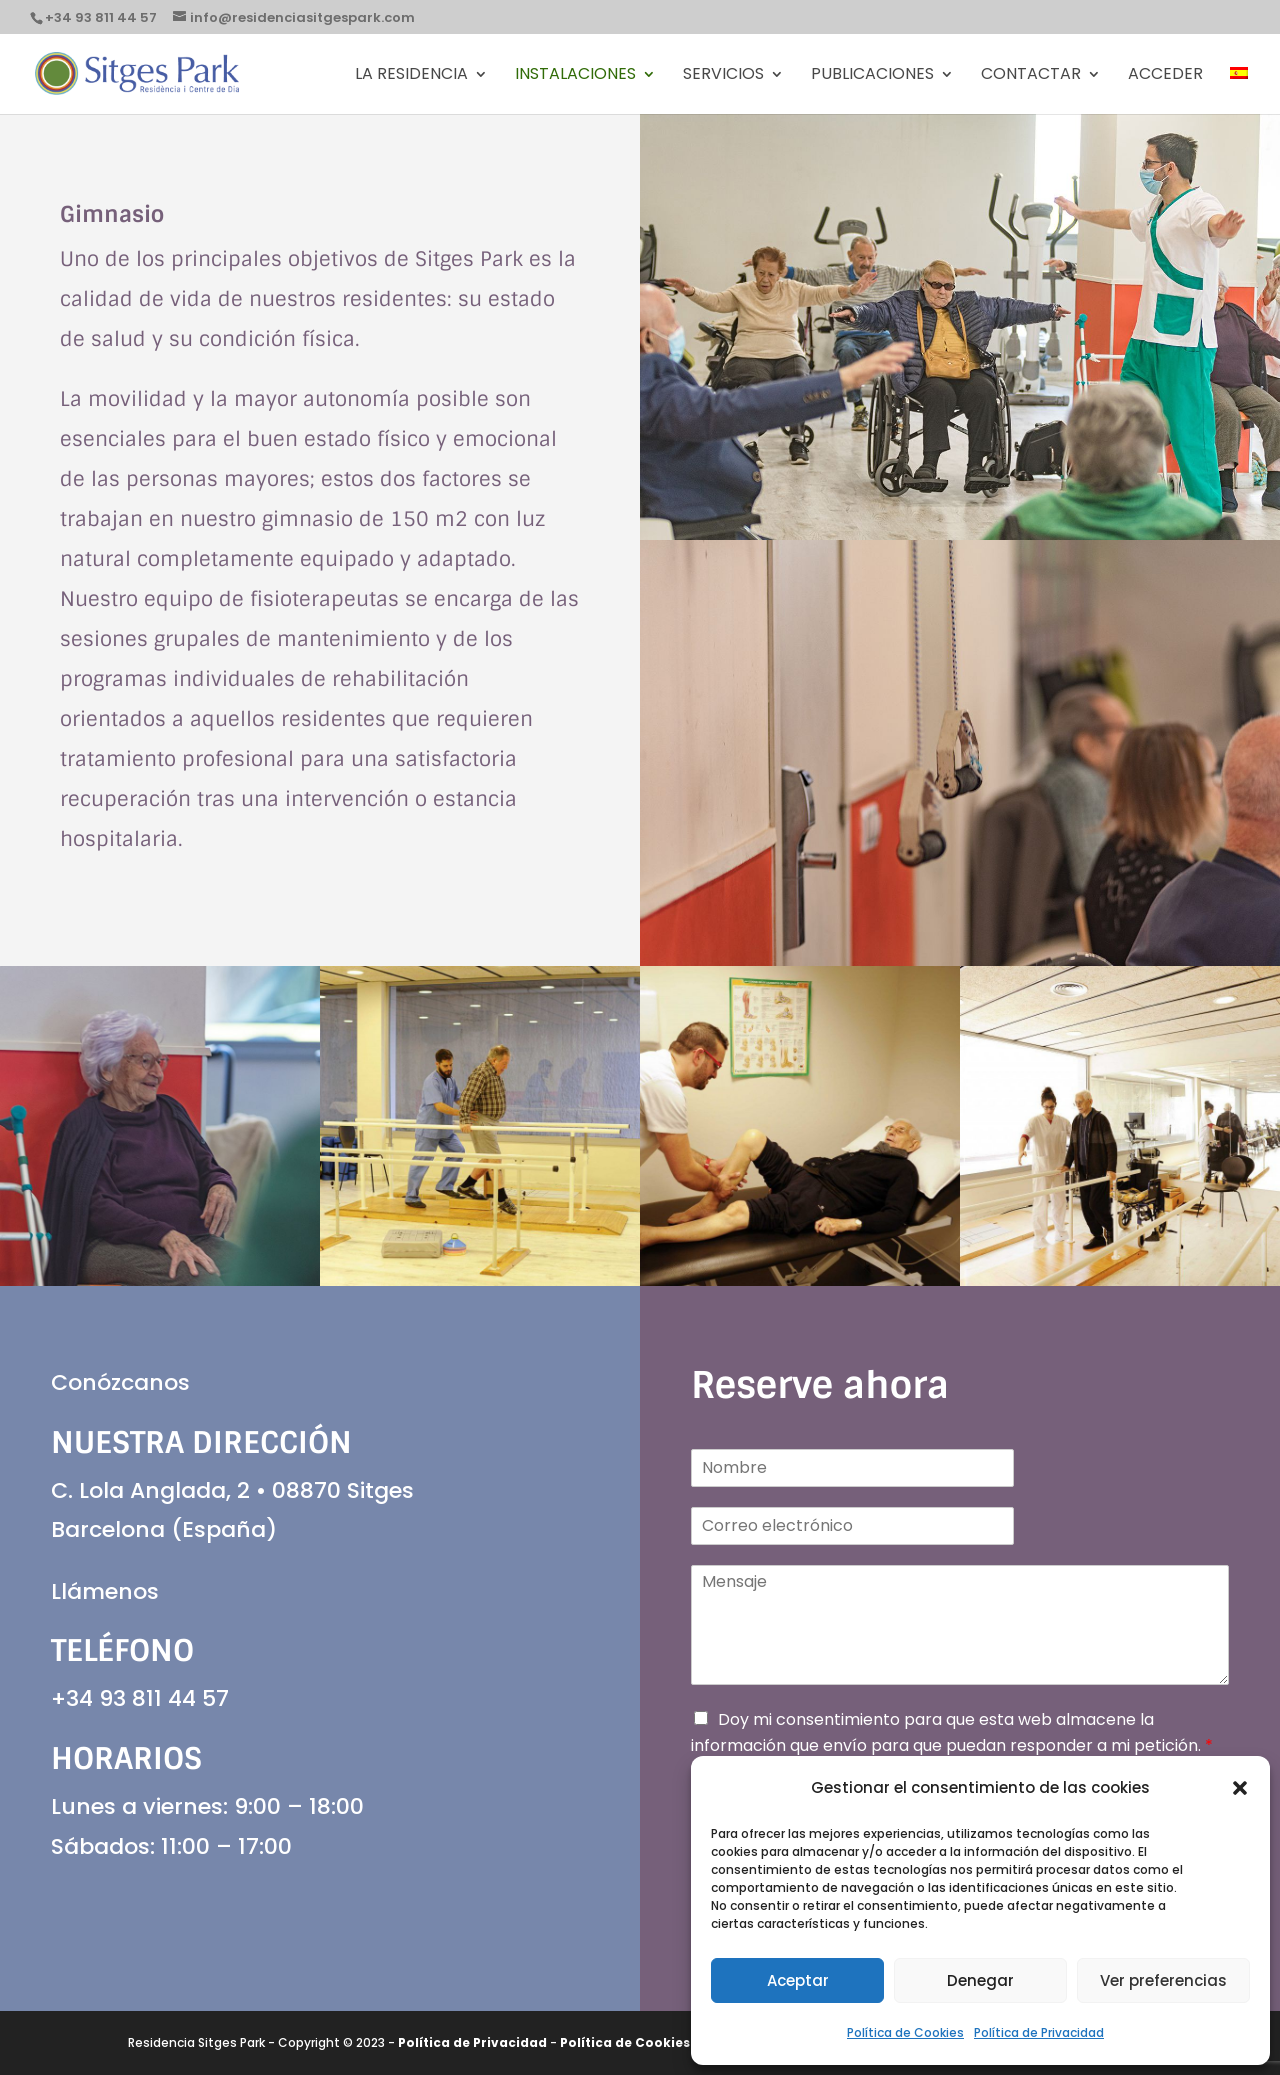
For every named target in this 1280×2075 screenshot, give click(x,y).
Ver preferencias (1163, 1980)
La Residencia (411, 76)
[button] (1240, 1788)
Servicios (723, 76)
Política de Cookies (905, 2032)
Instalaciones (575, 76)
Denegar (980, 1980)
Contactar (1031, 76)
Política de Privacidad (1039, 2032)
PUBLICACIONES (872, 76)
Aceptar (798, 1980)
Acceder (1165, 76)
